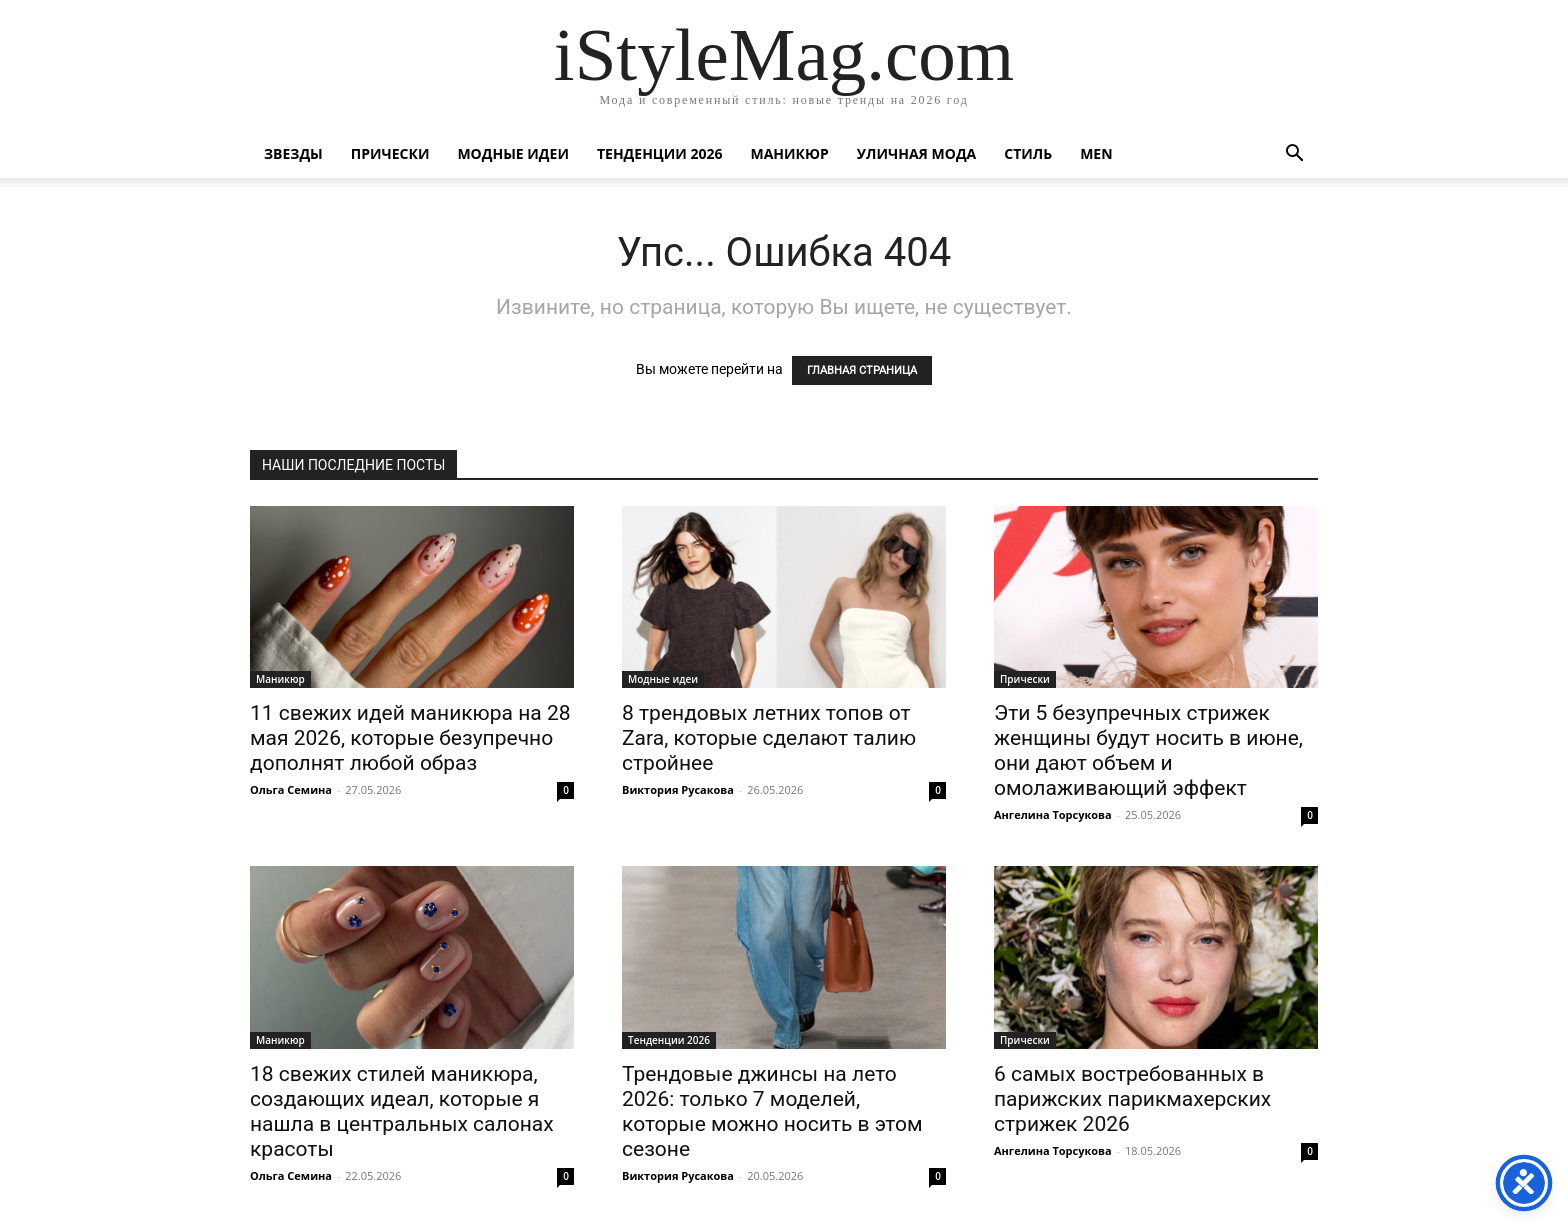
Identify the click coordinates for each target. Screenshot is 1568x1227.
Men (1096, 153)
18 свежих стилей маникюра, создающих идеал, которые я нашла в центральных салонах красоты (402, 1111)
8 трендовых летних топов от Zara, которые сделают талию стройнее (769, 738)
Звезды (293, 153)
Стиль (1028, 153)
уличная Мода (916, 153)
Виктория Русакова (678, 789)
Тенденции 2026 (660, 153)
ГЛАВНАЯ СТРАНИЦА (862, 370)
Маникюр (790, 153)
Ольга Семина (291, 789)
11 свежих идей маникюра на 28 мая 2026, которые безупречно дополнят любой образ (410, 738)
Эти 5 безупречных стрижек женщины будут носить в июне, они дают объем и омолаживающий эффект (1148, 750)
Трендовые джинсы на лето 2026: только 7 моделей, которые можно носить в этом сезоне (772, 1111)
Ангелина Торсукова (1053, 814)
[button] (1294, 155)
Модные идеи (513, 153)
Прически (390, 153)
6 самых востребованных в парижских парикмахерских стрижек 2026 (1132, 1099)
